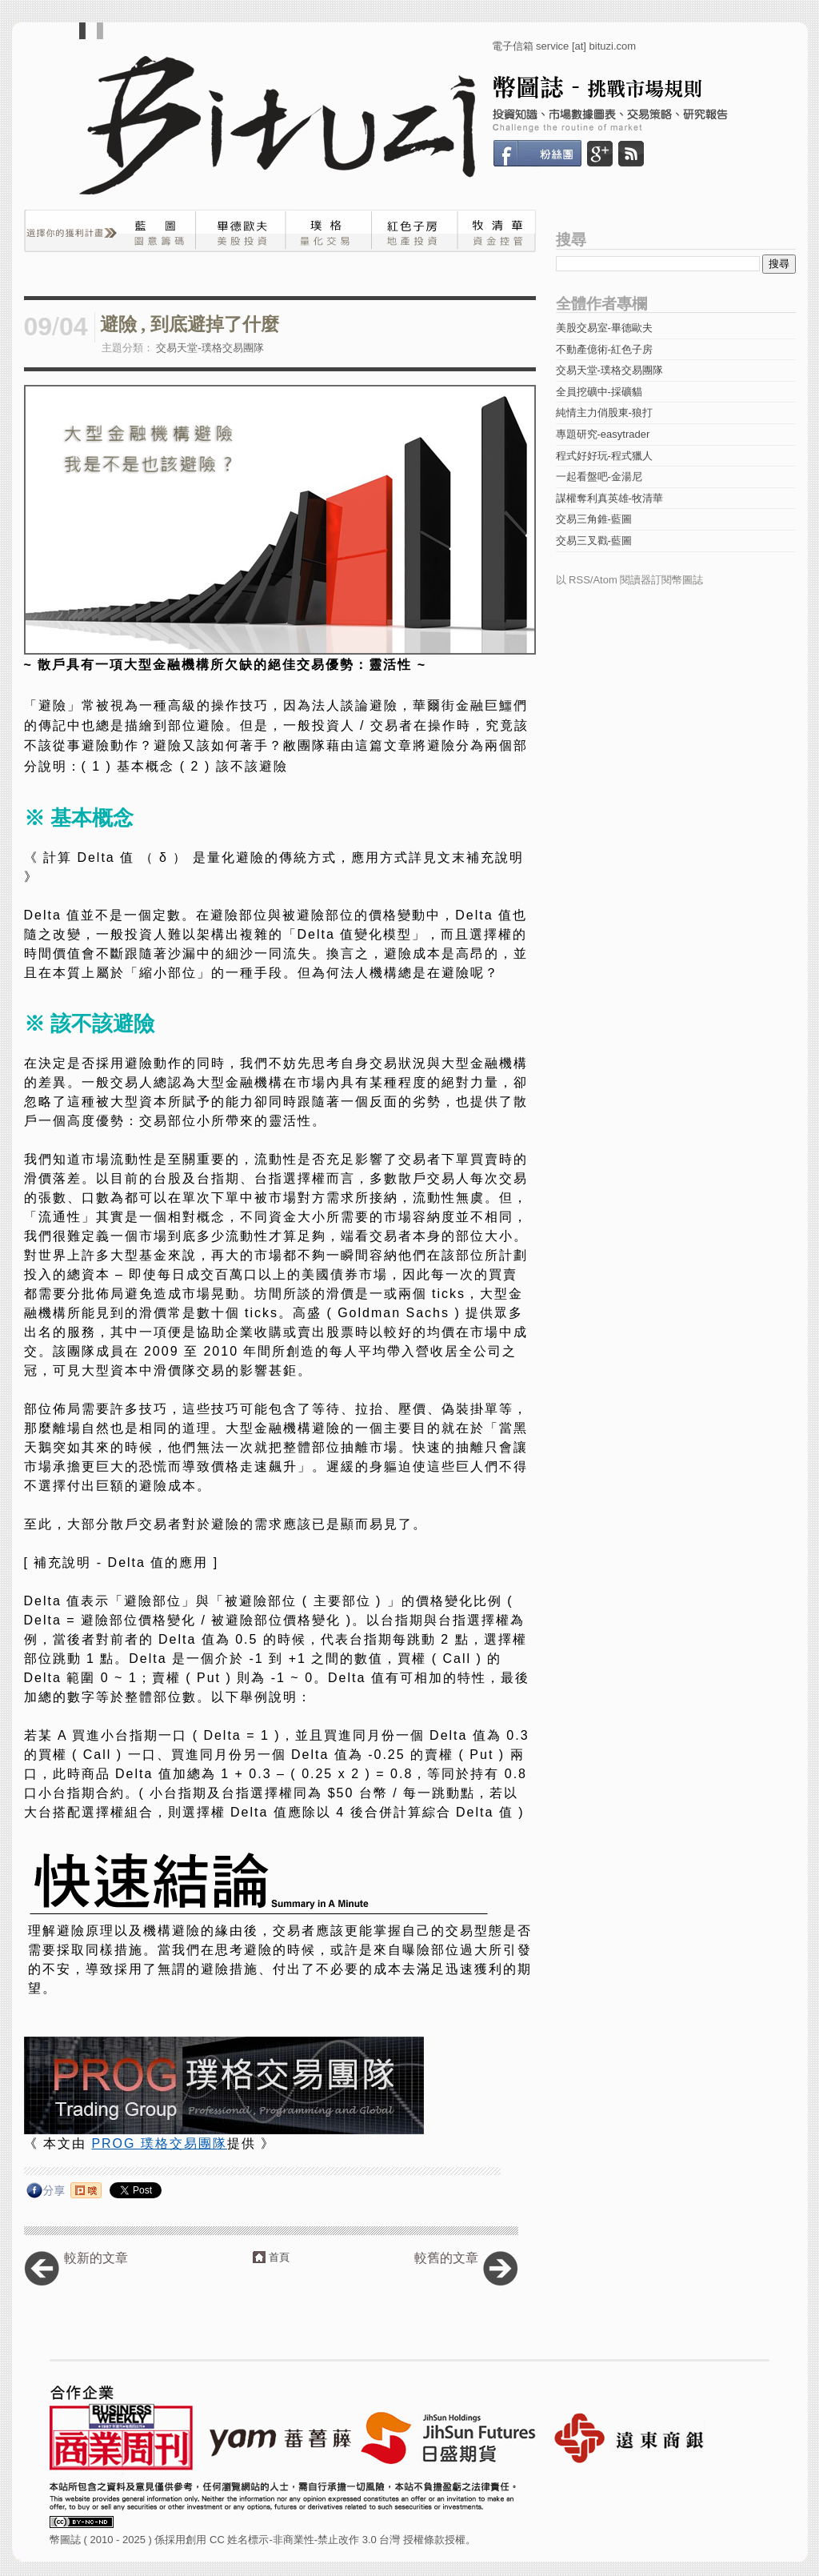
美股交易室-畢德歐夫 (604, 328)
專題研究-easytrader (603, 434)
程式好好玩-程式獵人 (604, 456)
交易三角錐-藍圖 (594, 519)
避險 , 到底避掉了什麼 (189, 324)
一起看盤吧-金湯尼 (599, 477)
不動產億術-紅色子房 (604, 349)
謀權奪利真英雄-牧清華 (609, 498)
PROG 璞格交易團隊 (159, 2143)
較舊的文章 (446, 2258)
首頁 (279, 2257)
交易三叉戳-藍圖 (594, 541)
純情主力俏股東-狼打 (604, 413)
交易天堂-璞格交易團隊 (209, 348)
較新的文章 (96, 2258)
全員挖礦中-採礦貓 (599, 392)
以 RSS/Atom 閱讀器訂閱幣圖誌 (630, 580)
